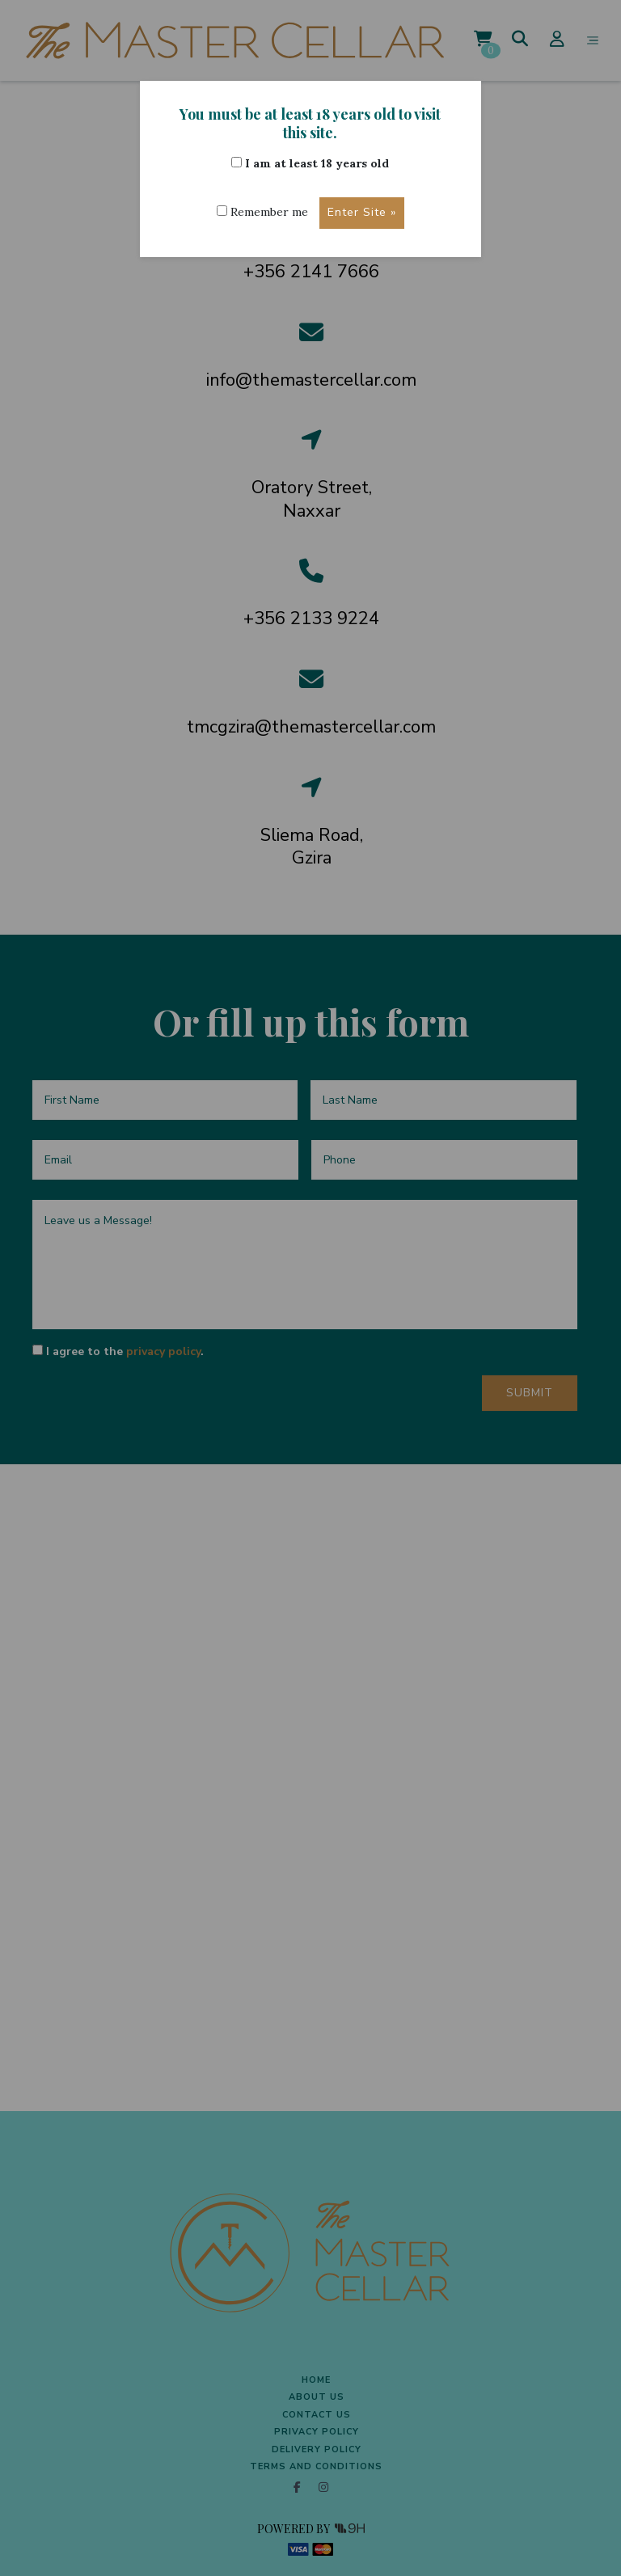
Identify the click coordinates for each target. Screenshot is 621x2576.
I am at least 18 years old (310, 163)
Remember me (262, 212)
